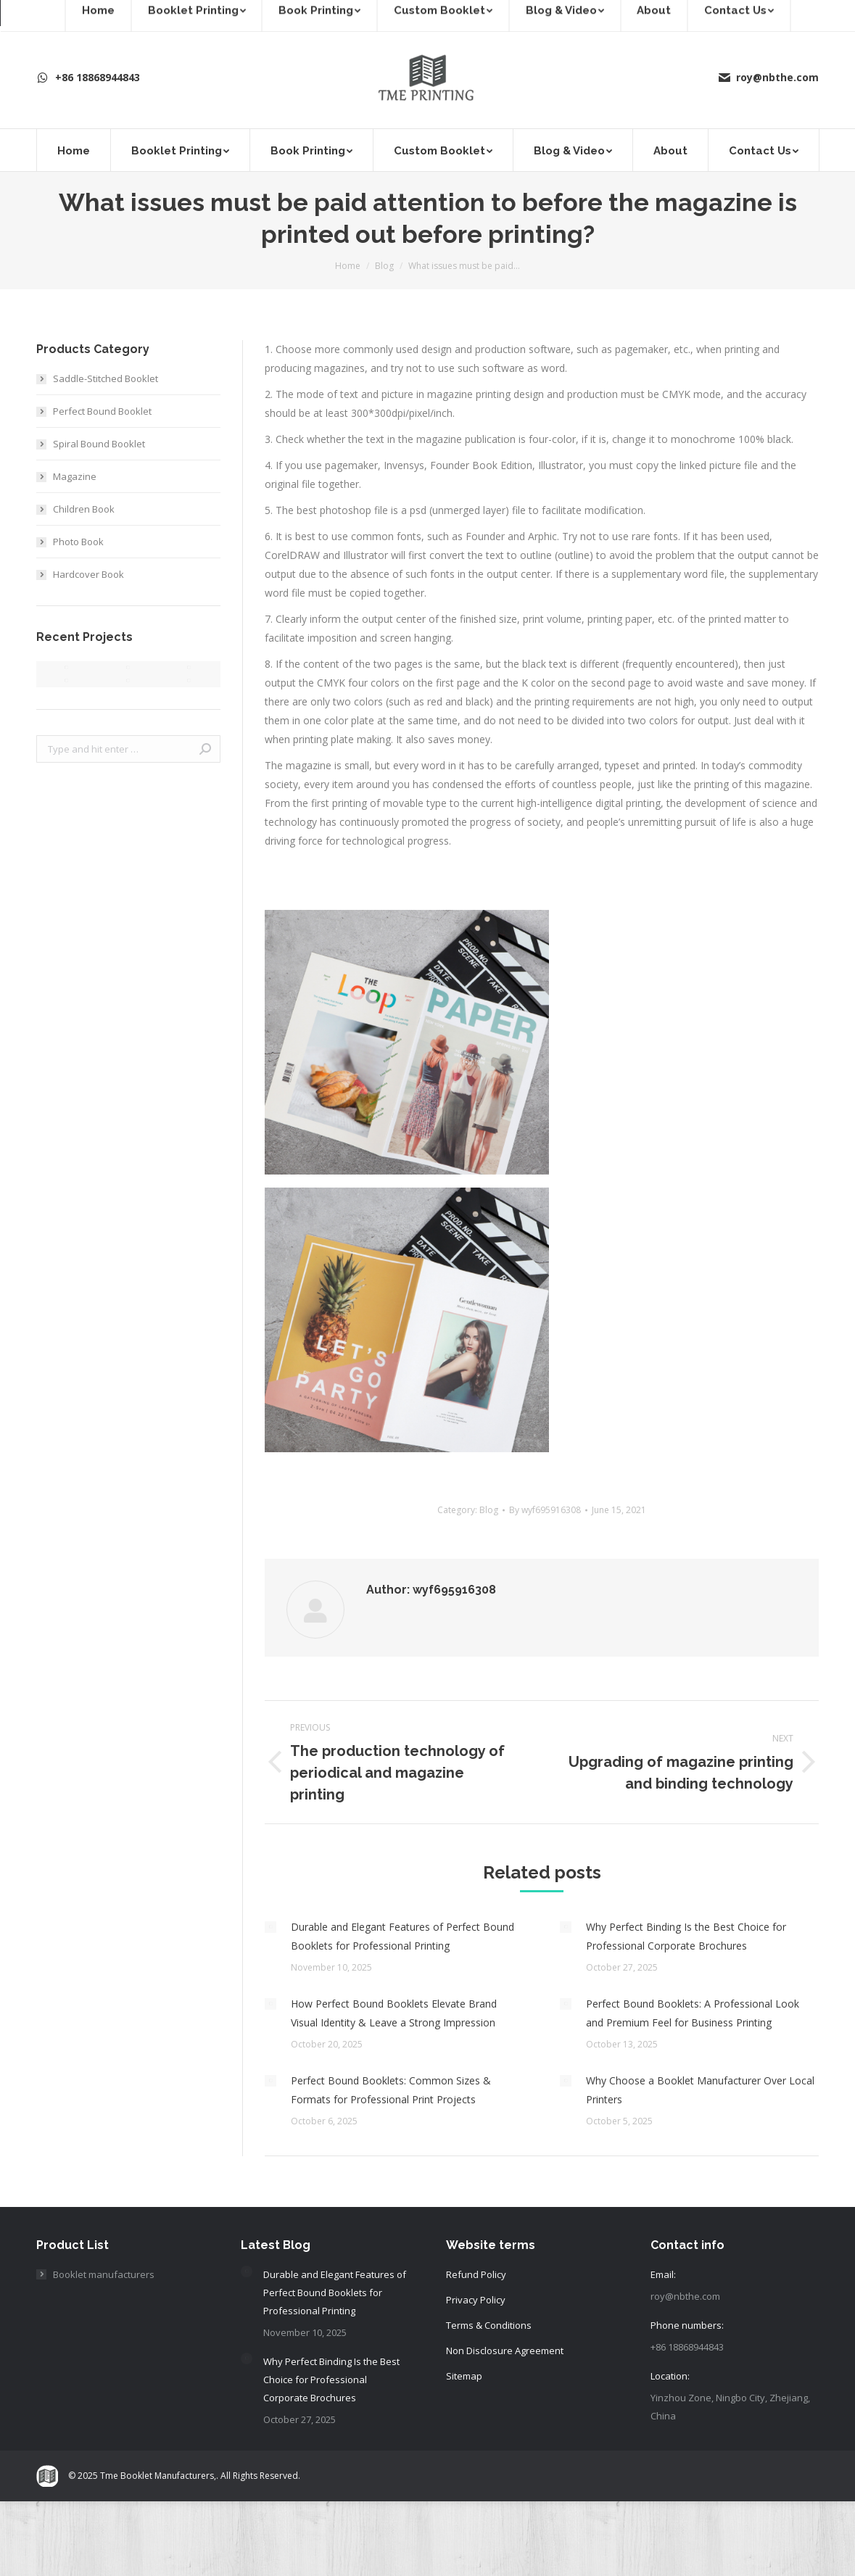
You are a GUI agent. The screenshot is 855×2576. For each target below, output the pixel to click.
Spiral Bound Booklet (99, 443)
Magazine (74, 476)
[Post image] (270, 1927)
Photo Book (78, 541)
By (545, 1510)
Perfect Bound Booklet (102, 411)
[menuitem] (73, 150)
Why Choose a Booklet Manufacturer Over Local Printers (700, 2090)
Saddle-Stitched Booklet (105, 378)
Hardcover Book (88, 574)
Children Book (84, 508)
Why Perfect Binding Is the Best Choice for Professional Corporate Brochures (686, 1936)
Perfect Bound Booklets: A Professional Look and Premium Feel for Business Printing (692, 2013)
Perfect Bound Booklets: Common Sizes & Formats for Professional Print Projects (391, 2090)
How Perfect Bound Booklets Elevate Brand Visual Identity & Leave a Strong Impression (394, 2013)
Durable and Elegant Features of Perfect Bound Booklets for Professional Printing (402, 1936)
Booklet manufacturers (103, 2274)
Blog (488, 1510)
